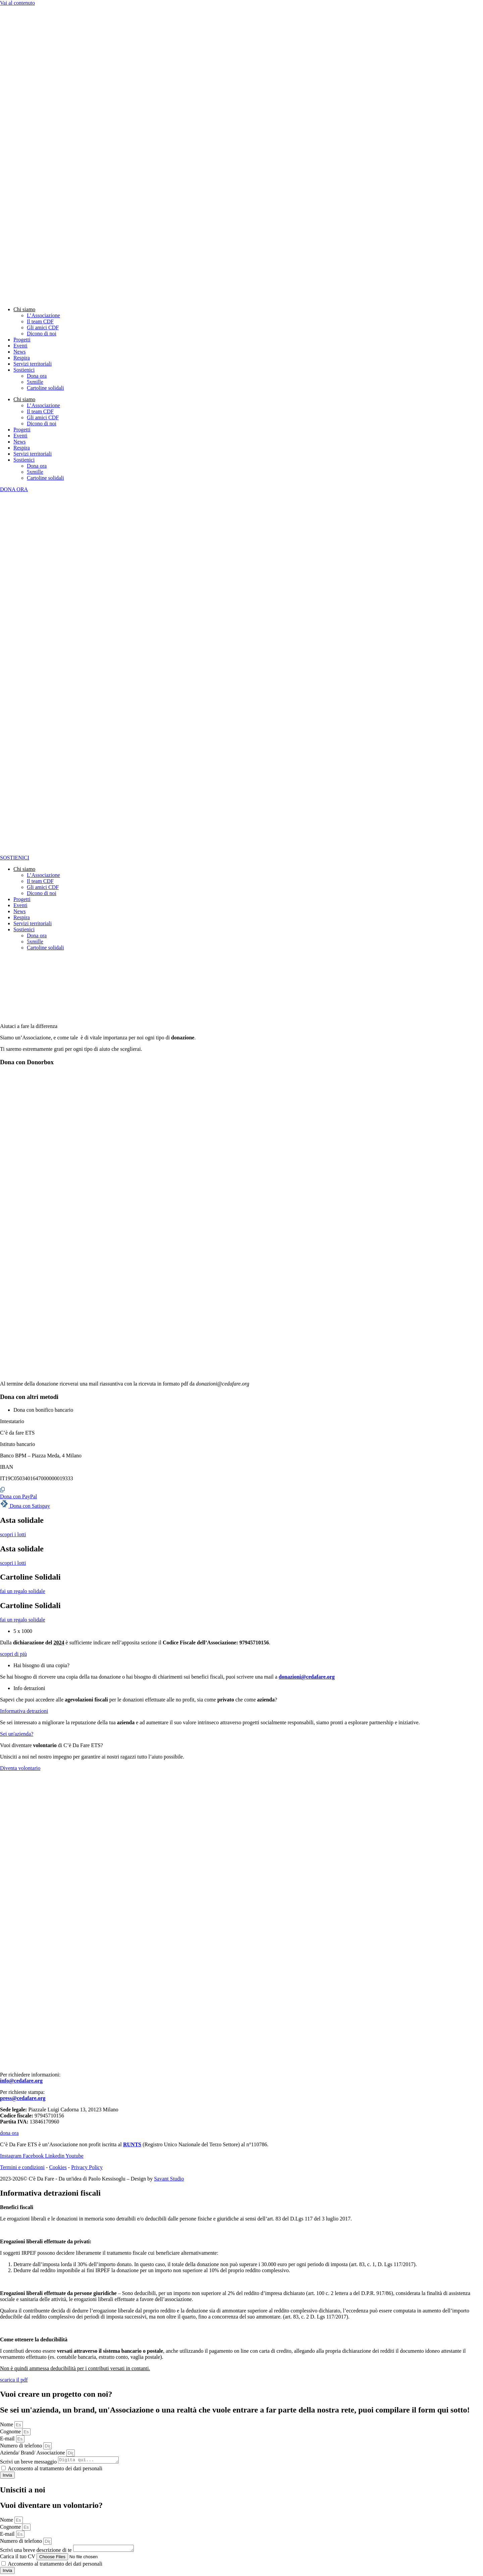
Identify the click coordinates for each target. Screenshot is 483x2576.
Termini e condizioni (22, 2167)
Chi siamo (24, 309)
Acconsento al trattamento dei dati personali (55, 2469)
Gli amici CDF (43, 327)
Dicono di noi (41, 333)
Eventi (20, 345)
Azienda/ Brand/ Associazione (33, 2452)
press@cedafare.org (23, 2098)
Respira (21, 358)
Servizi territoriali (32, 364)
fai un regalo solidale (22, 1591)
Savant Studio (169, 2179)
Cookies (57, 2167)
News (19, 352)
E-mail (8, 2438)
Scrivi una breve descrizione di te (36, 2552)
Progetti (22, 339)
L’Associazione (43, 315)
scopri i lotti (13, 1534)
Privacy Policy (87, 2167)
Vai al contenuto (17, 3)
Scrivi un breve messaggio (29, 2463)
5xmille (35, 382)
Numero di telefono (21, 2445)
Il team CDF (40, 321)
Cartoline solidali (45, 388)
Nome (7, 2424)
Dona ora (37, 376)
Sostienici (24, 370)
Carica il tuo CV (18, 2558)
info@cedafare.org (21, 2080)
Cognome (11, 2431)
